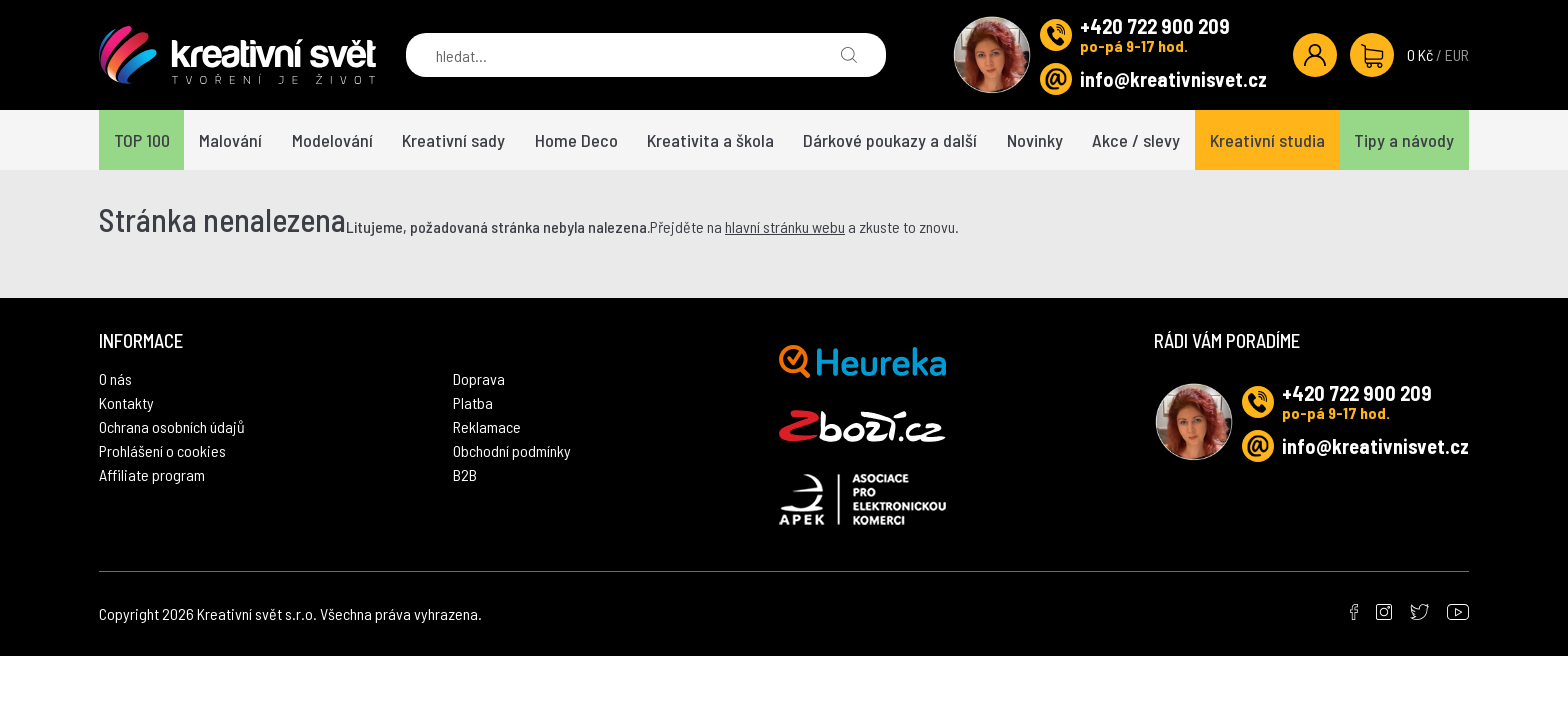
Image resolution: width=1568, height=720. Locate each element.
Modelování (332, 140)
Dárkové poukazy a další (890, 140)
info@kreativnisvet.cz (1173, 79)
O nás (115, 378)
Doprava (479, 378)
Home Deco (576, 140)
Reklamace (487, 426)
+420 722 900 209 (1155, 26)
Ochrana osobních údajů (172, 426)
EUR (1457, 54)
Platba (473, 402)
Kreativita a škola (710, 140)
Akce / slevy (1136, 140)
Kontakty (126, 402)
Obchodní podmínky (512, 450)
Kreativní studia (1267, 140)
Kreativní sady (453, 140)
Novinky (1035, 140)
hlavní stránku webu (785, 226)
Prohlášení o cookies (162, 450)
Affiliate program (152, 474)
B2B (465, 474)
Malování (230, 140)
